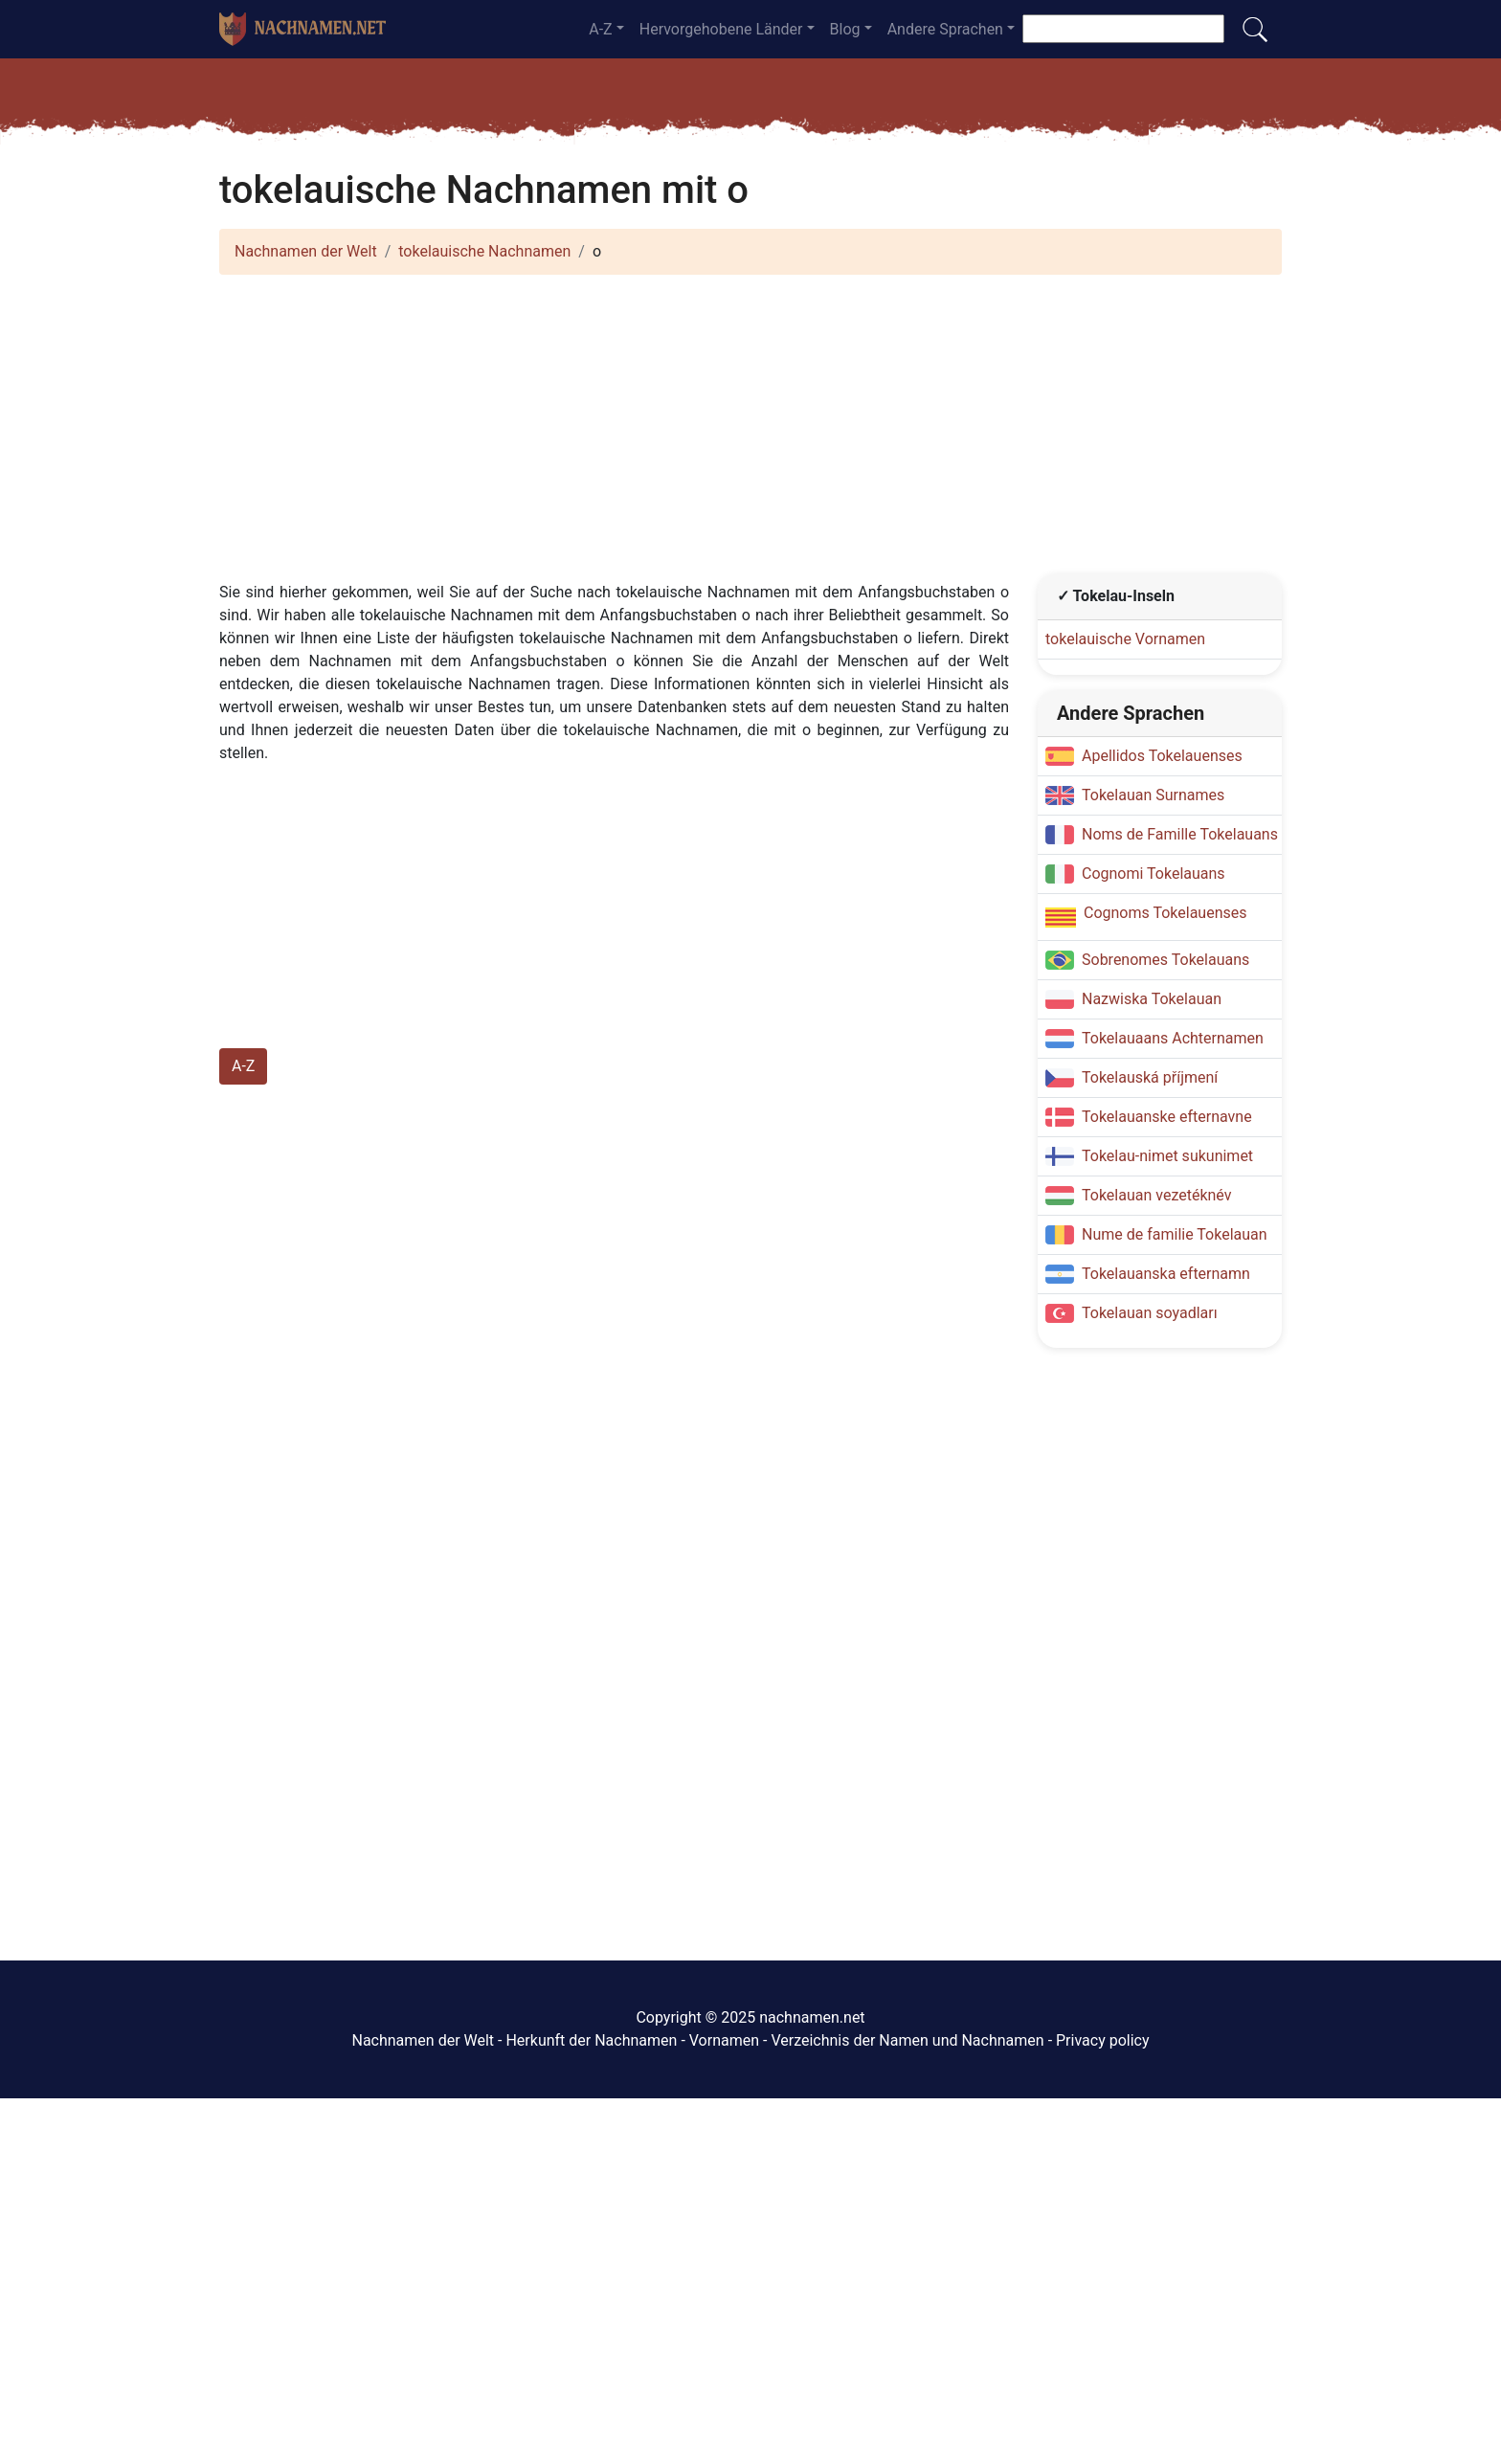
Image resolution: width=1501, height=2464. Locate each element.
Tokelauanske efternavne (1167, 1117)
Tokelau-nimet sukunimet (1167, 1156)
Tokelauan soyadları (1150, 1313)
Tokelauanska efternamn (1166, 1274)
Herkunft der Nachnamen (591, 2040)
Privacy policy (1103, 2040)
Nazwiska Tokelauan (1151, 999)
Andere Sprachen (945, 29)
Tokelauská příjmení (1150, 1077)
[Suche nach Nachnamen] (1123, 28)
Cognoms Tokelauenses (1165, 913)
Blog (845, 29)
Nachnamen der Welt (306, 251)
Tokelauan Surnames (1153, 795)
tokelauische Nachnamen (484, 251)
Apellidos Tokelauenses (1162, 756)
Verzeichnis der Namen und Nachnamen (907, 2040)
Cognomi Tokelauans (1153, 873)
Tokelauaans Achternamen (1173, 1038)
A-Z (600, 29)
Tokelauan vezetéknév (1156, 1195)
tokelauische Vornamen (1125, 639)
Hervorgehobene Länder (721, 29)
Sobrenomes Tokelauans (1165, 960)
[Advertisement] (750, 424)
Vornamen (724, 2040)
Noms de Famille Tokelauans (1180, 834)
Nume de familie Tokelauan (1174, 1234)
